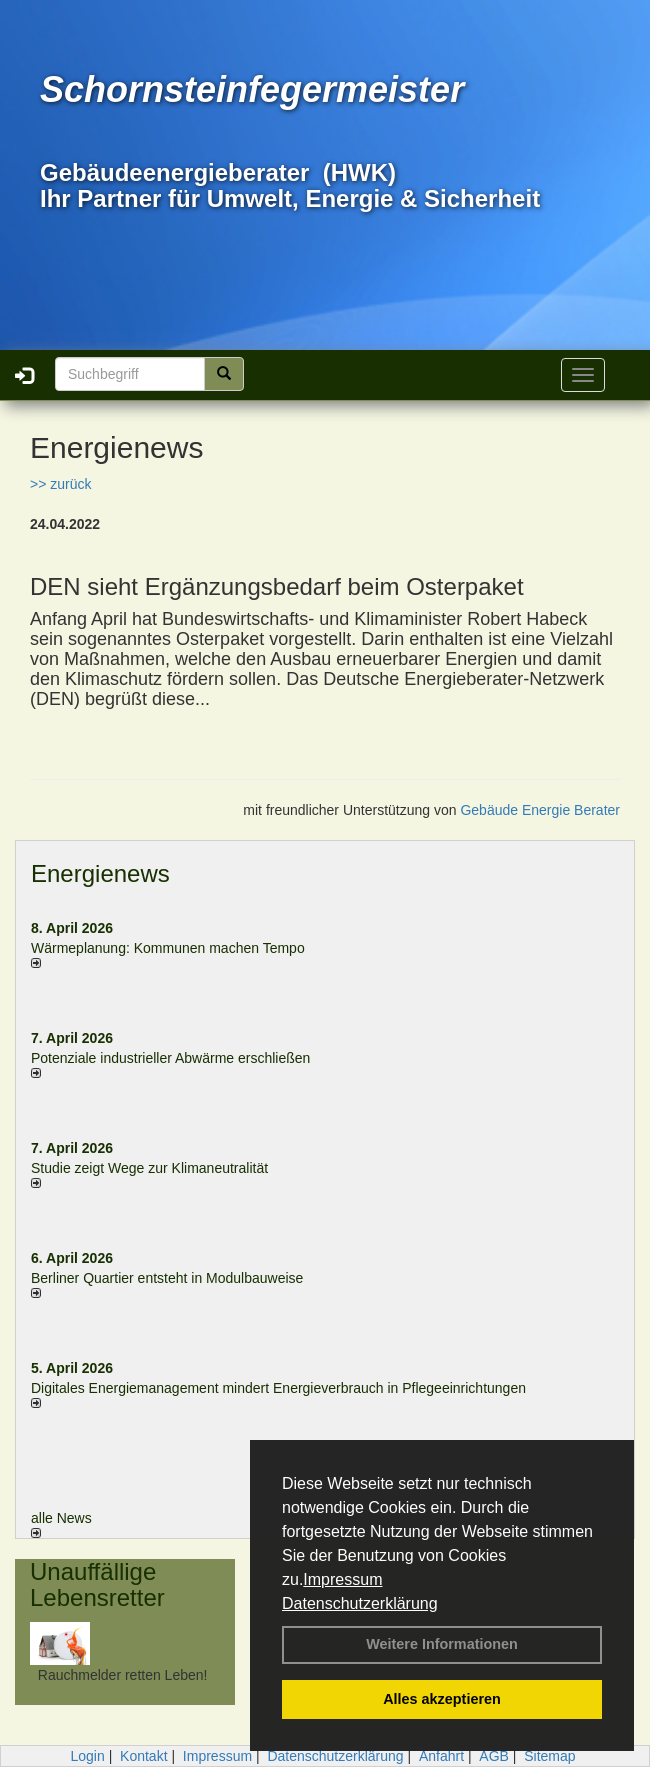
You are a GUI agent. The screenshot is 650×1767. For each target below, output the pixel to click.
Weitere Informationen (442, 1644)
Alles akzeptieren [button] (442, 1699)
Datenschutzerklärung (360, 1603)
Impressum (342, 1579)
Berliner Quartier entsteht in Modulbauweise (167, 1278)
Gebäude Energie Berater (540, 810)
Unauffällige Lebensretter (97, 1584)
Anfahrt (441, 1756)
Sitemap (549, 1756)
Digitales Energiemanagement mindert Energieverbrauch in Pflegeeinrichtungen (278, 1388)
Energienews (100, 873)
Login (87, 1756)
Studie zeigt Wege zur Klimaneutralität (149, 1168)
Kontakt (143, 1756)
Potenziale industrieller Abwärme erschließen (170, 1058)
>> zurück (60, 484)
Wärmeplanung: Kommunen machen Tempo (168, 948)
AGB (494, 1756)
